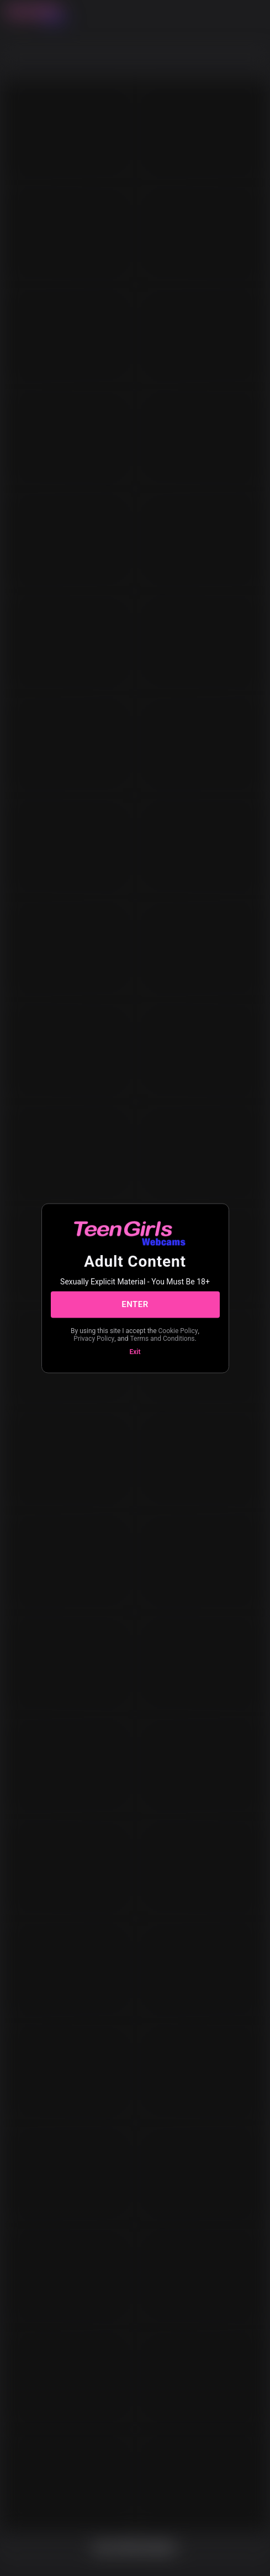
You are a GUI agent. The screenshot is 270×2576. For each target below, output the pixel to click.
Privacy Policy (93, 1338)
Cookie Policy (178, 1330)
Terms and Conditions (162, 1338)
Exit (135, 1351)
